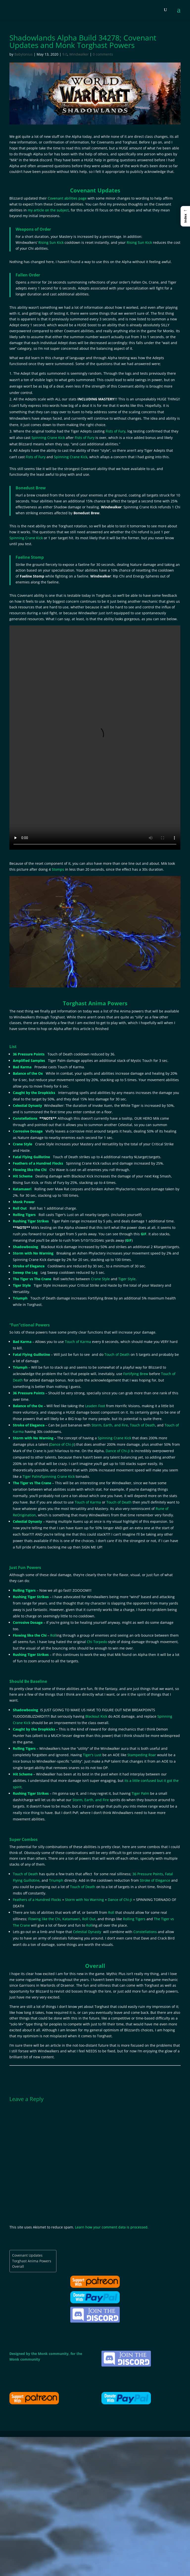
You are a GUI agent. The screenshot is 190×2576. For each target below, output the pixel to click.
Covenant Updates (27, 2255)
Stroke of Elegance (155, 1880)
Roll (53, 1635)
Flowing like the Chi (44, 1919)
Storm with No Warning (33, 1438)
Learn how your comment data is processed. (111, 2227)
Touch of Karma (78, 1341)
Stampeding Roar (141, 1754)
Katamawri (71, 1919)
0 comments (103, 54)
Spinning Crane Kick (48, 437)
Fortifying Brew (135, 1373)
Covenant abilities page (67, 198)
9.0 (64, 54)
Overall (18, 2266)
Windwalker (79, 54)
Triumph (56, 1880)
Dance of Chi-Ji (62, 1444)
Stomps (58, 869)
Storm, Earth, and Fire (110, 1425)
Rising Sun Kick (51, 242)
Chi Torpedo (97, 1641)
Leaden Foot (95, 1405)
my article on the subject (48, 210)
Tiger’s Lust (92, 1754)
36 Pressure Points (147, 1874)
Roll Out (88, 1919)
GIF (143, 1234)
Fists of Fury (115, 431)
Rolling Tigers (134, 1919)
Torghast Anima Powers (31, 2261)
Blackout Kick (96, 1716)
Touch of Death (117, 1354)
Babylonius (23, 54)
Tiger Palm (31, 1476)
